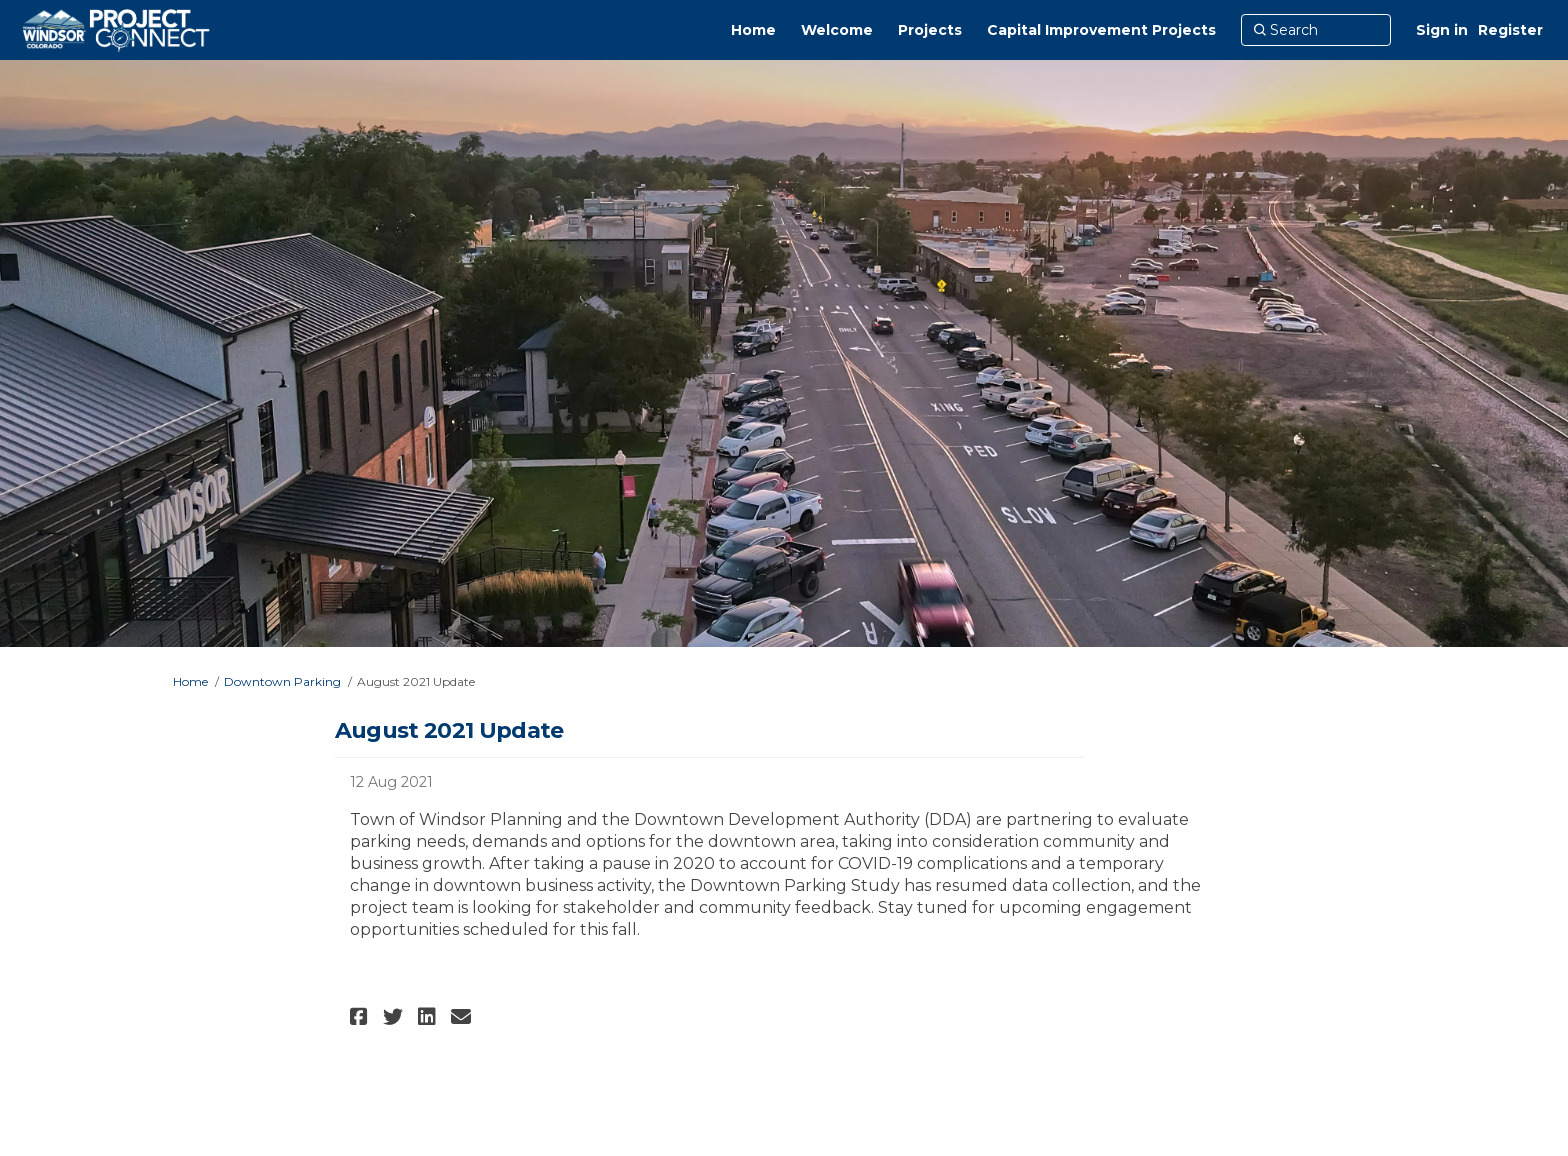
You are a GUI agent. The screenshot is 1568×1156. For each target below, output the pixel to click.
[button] (361, 1016)
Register (1510, 30)
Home (190, 681)
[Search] (1316, 30)
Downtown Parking (282, 681)
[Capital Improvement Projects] (1101, 30)
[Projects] (930, 30)
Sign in (1442, 30)
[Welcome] (837, 30)
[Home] (753, 30)
